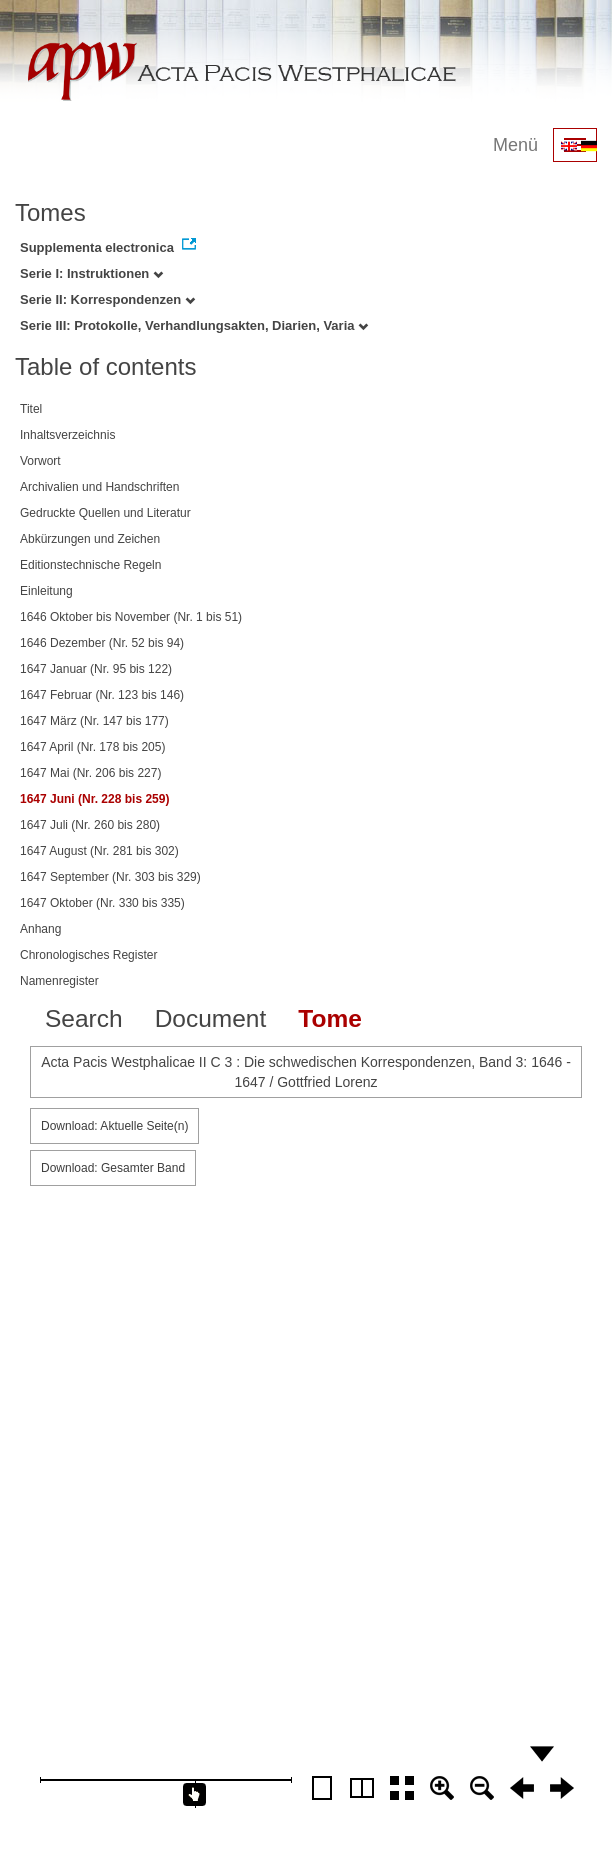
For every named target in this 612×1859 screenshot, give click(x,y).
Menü (515, 145)
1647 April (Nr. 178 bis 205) (92, 747)
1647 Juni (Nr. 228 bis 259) (94, 799)
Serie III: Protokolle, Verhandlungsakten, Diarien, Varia (194, 325)
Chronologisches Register (88, 955)
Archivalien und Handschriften (99, 487)
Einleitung (46, 591)
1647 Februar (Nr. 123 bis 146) (102, 695)
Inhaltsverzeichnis (67, 435)
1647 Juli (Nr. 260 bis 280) (90, 825)
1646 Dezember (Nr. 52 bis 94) (102, 643)
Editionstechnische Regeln (90, 565)
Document (211, 1018)
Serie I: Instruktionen (91, 273)
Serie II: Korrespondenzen (107, 299)
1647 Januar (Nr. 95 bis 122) (96, 669)
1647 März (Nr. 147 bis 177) (94, 721)
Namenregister (59, 981)
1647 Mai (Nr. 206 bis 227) (90, 773)
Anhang (40, 929)
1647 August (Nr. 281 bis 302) (99, 851)
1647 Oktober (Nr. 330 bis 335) (102, 903)
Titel (31, 409)
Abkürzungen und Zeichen (90, 539)
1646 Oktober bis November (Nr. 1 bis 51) (131, 617)
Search (84, 1018)
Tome (330, 1018)
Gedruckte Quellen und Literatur (105, 513)
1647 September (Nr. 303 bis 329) (110, 877)
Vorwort (40, 461)
